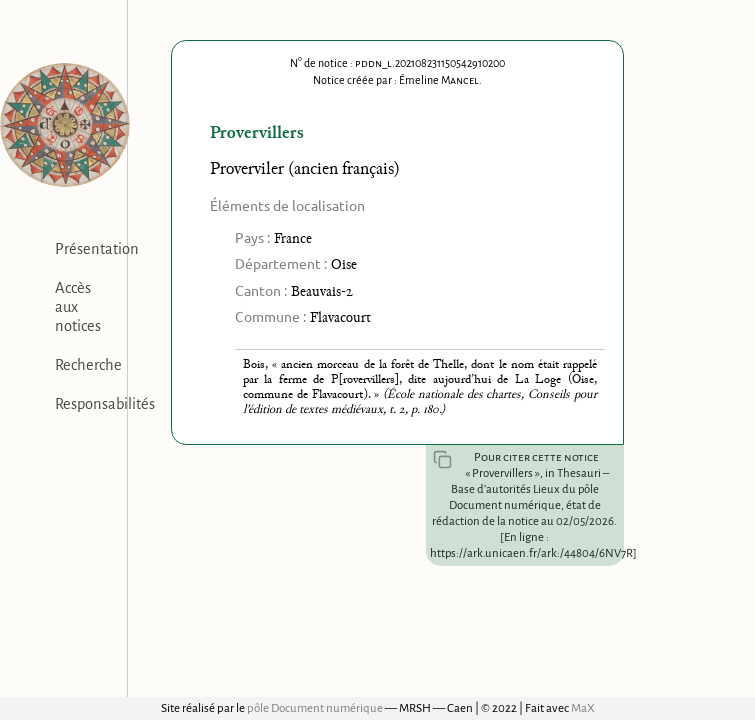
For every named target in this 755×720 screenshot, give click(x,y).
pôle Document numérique (315, 708)
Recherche (88, 365)
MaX (583, 708)
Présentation (97, 249)
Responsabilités (105, 404)
